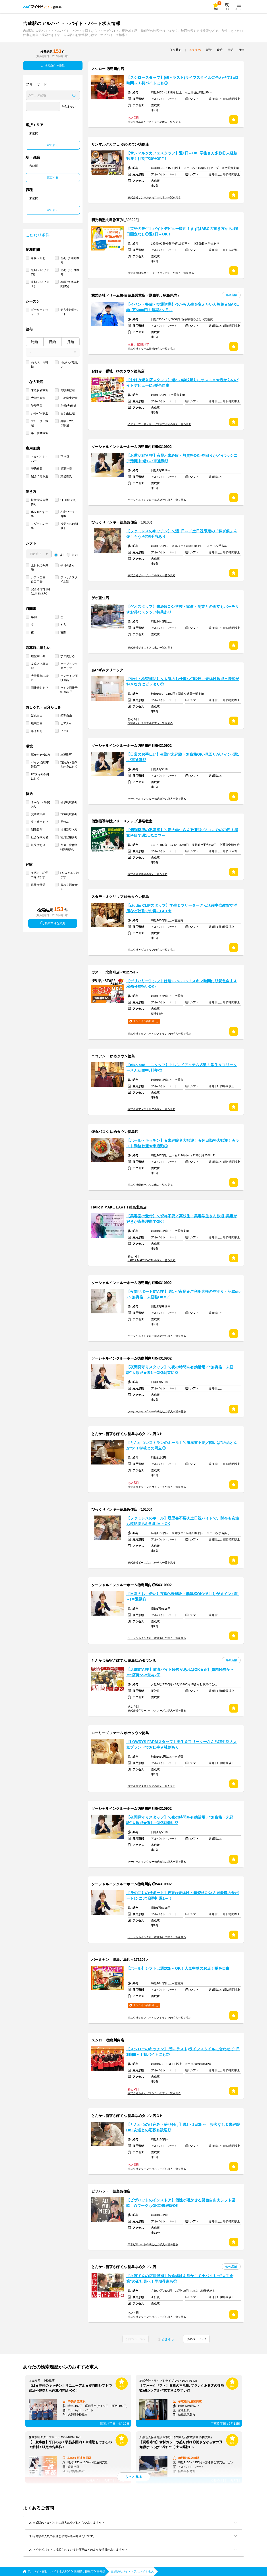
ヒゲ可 (64, 731)
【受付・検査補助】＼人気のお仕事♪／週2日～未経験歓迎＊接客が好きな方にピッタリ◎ (182, 682)
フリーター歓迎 (39, 423)
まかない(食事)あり (40, 804)
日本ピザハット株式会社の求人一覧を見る (153, 2244)
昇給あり (66, 821)
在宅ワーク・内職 (69, 514)
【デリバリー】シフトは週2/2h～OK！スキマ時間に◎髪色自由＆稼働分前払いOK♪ (181, 984)
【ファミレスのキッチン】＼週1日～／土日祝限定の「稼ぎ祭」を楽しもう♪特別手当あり (181, 534)
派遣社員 (66, 468)
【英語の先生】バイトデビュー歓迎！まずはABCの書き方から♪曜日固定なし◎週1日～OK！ (182, 231)
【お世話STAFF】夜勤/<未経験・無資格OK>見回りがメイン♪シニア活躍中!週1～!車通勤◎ (181, 458)
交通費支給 (38, 814)
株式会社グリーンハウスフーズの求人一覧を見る (157, 1487)
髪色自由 (36, 715)
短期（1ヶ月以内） (40, 272)
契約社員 (36, 468)
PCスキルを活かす (69, 875)
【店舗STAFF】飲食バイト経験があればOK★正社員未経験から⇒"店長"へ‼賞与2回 (180, 1672)
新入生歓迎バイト (69, 312)
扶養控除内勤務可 (39, 502)
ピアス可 (66, 723)
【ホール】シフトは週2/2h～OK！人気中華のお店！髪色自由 (178, 1968)
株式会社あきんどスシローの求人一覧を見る (154, 121)
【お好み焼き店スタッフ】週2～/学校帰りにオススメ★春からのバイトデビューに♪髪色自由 (182, 383)
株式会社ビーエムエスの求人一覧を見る (151, 575)
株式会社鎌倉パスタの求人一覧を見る (150, 1184)
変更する (52, 145)
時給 (34, 342)
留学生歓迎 (67, 413)
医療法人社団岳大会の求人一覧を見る (150, 723)
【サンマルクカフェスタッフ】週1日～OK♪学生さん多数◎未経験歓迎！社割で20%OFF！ (181, 156)
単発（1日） (39, 258)
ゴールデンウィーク (39, 312)
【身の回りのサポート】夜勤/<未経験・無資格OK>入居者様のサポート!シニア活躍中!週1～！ (182, 1896)
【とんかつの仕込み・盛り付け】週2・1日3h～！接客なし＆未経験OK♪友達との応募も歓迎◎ (183, 2127)
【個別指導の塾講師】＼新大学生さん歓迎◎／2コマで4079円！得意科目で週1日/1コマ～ (182, 833)
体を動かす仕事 (39, 514)
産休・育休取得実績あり (69, 847)
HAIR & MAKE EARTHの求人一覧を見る (152, 1260)
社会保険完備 (39, 837)
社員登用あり (69, 837)
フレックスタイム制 (69, 579)
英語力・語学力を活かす (39, 875)
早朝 (34, 617)
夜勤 (63, 632)
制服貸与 (36, 829)
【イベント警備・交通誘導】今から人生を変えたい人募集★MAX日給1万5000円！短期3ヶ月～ (183, 307)
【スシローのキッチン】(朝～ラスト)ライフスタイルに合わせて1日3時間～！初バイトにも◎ (183, 2052)
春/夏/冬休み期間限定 (69, 284)
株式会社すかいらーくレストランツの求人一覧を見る (159, 1033)
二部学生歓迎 (69, 398)
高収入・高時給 (39, 364)
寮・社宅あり (39, 821)
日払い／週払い (69, 364)
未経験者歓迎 (39, 390)
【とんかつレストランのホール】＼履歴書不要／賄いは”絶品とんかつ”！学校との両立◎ (181, 1445)
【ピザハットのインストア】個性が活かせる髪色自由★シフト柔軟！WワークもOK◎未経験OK (180, 2203)
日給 (52, 342)
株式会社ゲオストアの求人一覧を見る (150, 647)
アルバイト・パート (39, 459)
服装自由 (36, 723)
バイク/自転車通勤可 (40, 764)
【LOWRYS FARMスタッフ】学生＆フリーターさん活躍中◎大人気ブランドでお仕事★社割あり (181, 1744)
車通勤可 (66, 754)
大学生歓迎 (38, 398)
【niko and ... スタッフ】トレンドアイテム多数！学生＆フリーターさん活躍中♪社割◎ (181, 1068)
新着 (209, 49)
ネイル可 (36, 731)
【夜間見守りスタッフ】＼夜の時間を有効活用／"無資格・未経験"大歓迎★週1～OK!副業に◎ (179, 1370)
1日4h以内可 (68, 500)
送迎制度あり (69, 814)
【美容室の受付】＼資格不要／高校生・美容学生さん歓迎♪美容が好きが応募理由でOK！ (181, 1219)
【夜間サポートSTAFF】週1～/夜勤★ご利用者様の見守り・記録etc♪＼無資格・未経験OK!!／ (183, 1294)
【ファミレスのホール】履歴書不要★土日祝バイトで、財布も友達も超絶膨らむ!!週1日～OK (182, 1521)
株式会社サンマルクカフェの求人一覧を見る (154, 197)
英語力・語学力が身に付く (69, 764)
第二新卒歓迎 (39, 433)
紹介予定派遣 (39, 476)
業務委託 (66, 476)
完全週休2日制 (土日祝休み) (40, 591)
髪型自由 (66, 715)
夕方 (63, 624)
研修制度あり (69, 802)
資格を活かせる (69, 887)
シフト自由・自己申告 (39, 579)
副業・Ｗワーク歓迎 (69, 423)
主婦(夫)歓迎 (68, 405)
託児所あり (38, 845)
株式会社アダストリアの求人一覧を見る (151, 949)
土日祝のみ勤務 (39, 567)
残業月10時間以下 (69, 526)
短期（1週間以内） (69, 260)
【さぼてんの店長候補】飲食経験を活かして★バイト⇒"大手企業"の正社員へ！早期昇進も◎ (179, 2279)
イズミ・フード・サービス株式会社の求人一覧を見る (159, 424)
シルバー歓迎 (39, 413)
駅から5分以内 (40, 754)
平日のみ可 (67, 565)
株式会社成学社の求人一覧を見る (147, 874)
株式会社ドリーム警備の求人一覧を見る (151, 348)
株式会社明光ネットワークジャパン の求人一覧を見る (161, 273)
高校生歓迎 (67, 390)
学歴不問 (36, 405)
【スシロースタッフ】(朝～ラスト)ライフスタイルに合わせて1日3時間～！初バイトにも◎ (182, 80)
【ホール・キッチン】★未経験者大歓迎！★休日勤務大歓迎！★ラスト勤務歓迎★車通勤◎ (182, 1143)
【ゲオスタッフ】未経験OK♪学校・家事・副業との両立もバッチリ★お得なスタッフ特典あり (182, 609)
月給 (70, 342)
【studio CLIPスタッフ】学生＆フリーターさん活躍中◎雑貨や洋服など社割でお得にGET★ (181, 908)
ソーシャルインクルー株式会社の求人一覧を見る (157, 499)
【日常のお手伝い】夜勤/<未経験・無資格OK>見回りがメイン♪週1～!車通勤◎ (182, 757)
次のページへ (196, 2339)
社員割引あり (69, 829)
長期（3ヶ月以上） (40, 284)
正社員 (64, 456)
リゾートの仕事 (39, 526)
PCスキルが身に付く (40, 776)
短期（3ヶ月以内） (69, 272)
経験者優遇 (38, 884)
